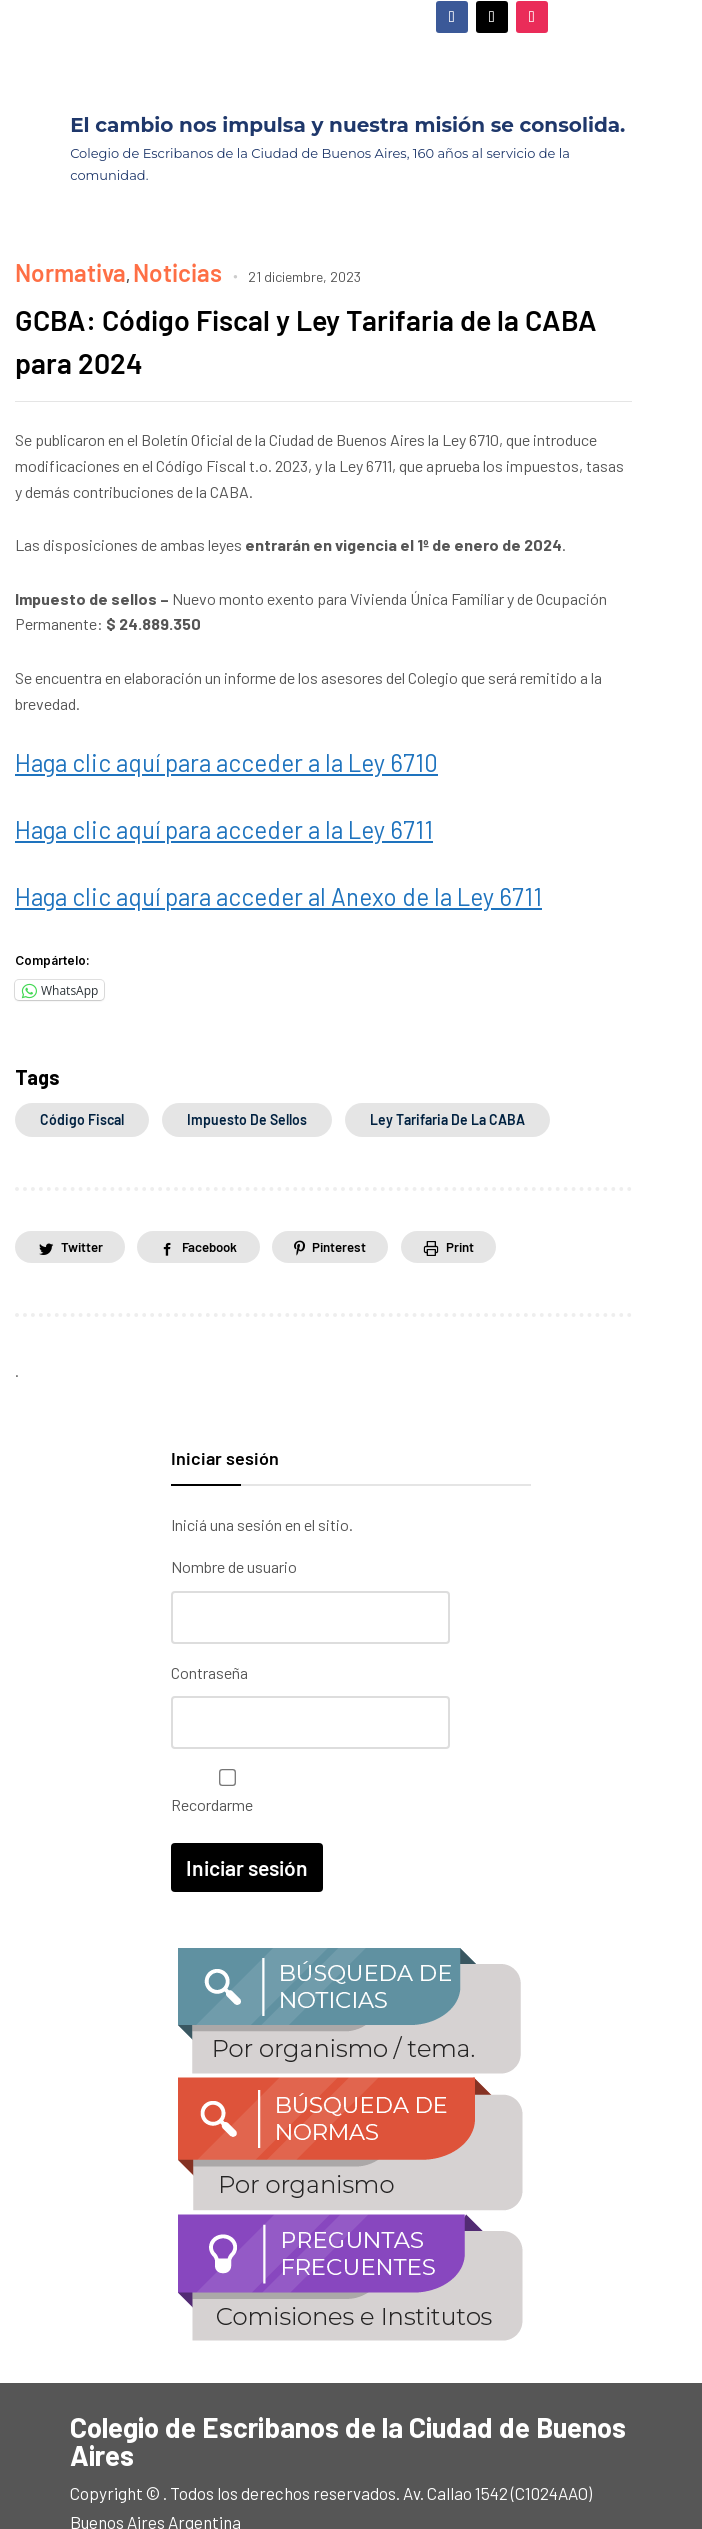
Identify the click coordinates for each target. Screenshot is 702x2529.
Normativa (51, 265)
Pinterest (364, 1197)
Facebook (224, 1197)
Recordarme (222, 1730)
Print (494, 1197)
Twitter (85, 1197)
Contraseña (209, 1617)
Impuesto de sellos (247, 1069)
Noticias (124, 265)
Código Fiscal (82, 1069)
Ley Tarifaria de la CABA (447, 1069)
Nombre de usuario (234, 1518)
